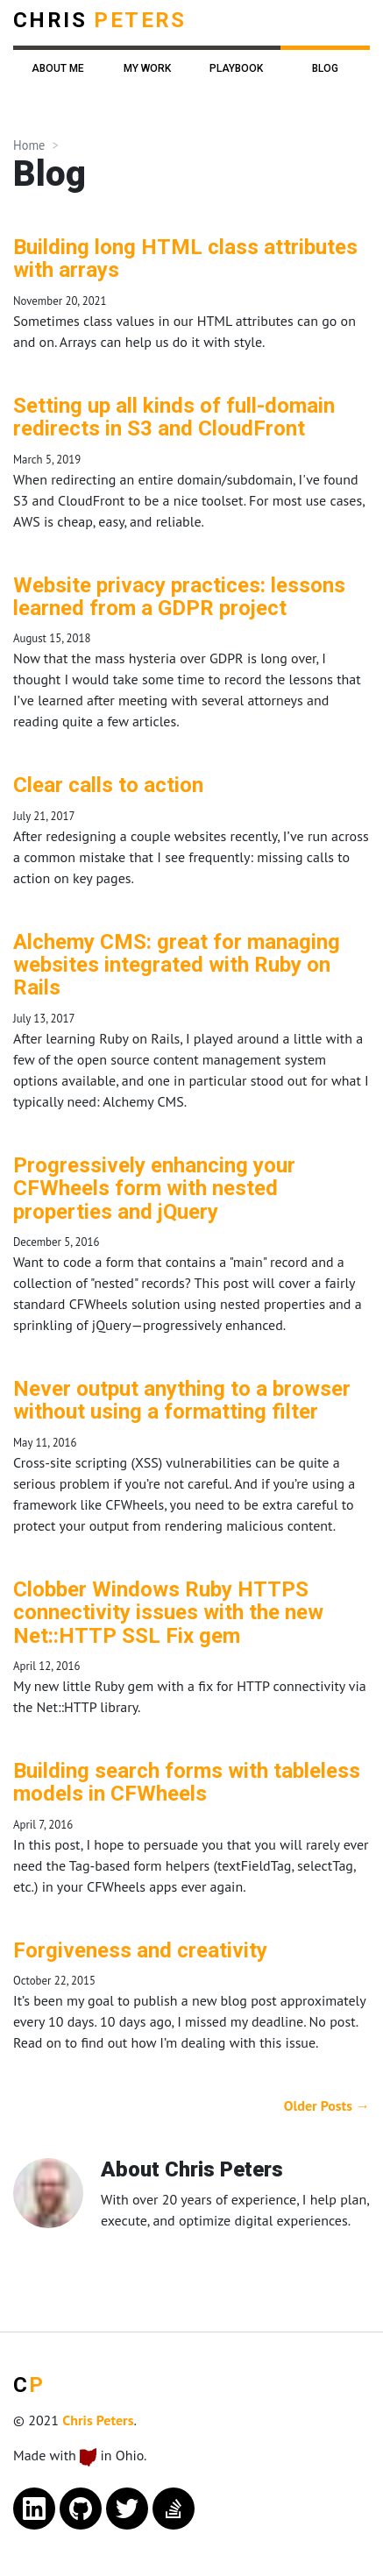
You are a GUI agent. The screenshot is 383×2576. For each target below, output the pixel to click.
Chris (100, 20)
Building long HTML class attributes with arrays (185, 258)
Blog (325, 68)
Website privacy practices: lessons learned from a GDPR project (179, 596)
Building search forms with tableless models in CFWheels (186, 1782)
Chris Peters (97, 2420)
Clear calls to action (108, 785)
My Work (147, 68)
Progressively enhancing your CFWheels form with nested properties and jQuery (154, 1188)
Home (29, 145)
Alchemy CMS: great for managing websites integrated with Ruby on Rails (176, 965)
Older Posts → (327, 2105)
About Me (58, 68)
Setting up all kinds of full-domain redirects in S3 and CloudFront (174, 417)
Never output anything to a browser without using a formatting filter (182, 1400)
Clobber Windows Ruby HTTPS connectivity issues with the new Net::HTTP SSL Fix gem (168, 1612)
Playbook (236, 68)
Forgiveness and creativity (140, 1950)
